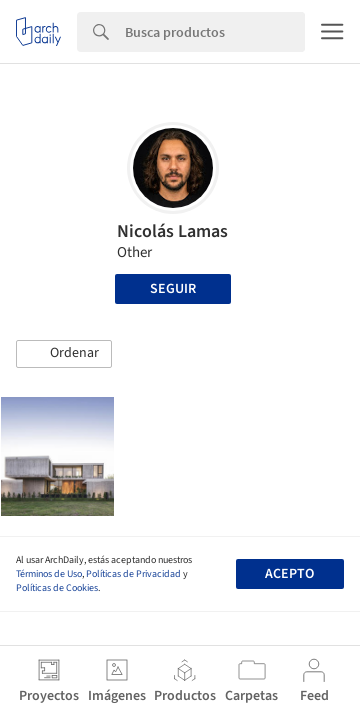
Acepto (289, 574)
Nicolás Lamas (172, 231)
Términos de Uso (49, 574)
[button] (64, 354)
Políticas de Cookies (57, 588)
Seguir (173, 289)
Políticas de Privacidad (133, 574)
